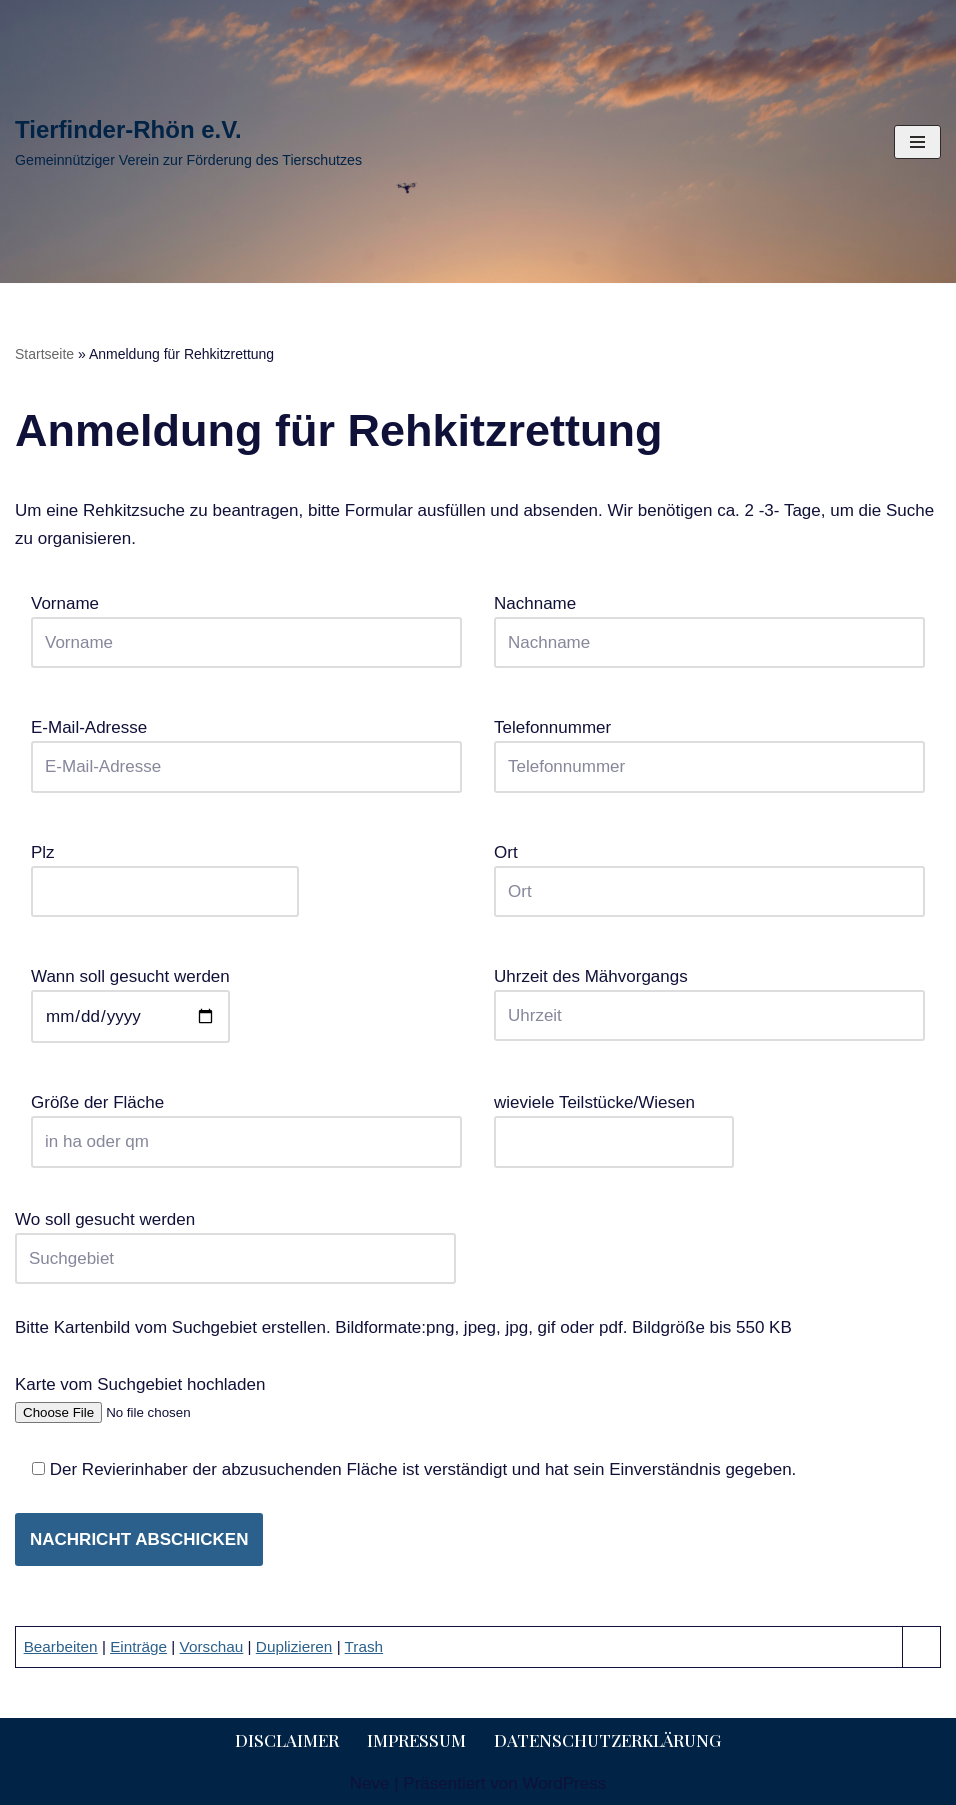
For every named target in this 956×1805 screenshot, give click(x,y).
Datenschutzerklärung (607, 1740)
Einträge (138, 1646)
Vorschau (212, 1646)
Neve (370, 1783)
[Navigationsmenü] (917, 142)
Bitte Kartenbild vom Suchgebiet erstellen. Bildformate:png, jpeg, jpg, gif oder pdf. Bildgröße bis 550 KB (403, 1327)
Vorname (246, 623)
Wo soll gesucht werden (235, 1239)
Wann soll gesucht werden (130, 996)
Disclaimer (287, 1740)
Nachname (709, 623)
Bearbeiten (61, 1646)
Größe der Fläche (246, 1122)
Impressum (416, 1740)
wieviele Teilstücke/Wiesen (614, 1122)
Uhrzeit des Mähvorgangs (709, 996)
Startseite (44, 354)
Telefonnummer (709, 747)
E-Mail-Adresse (246, 747)
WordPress (564, 1783)
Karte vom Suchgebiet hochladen (141, 1398)
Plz (165, 872)
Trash (364, 1646)
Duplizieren (294, 1646)
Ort (709, 872)
